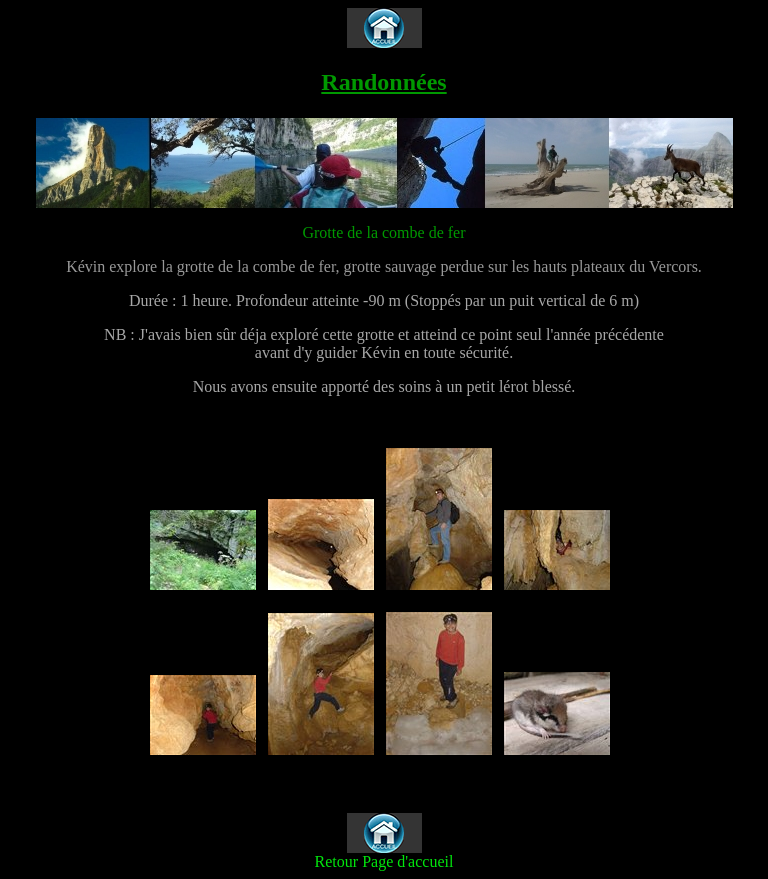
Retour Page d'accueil (384, 861)
